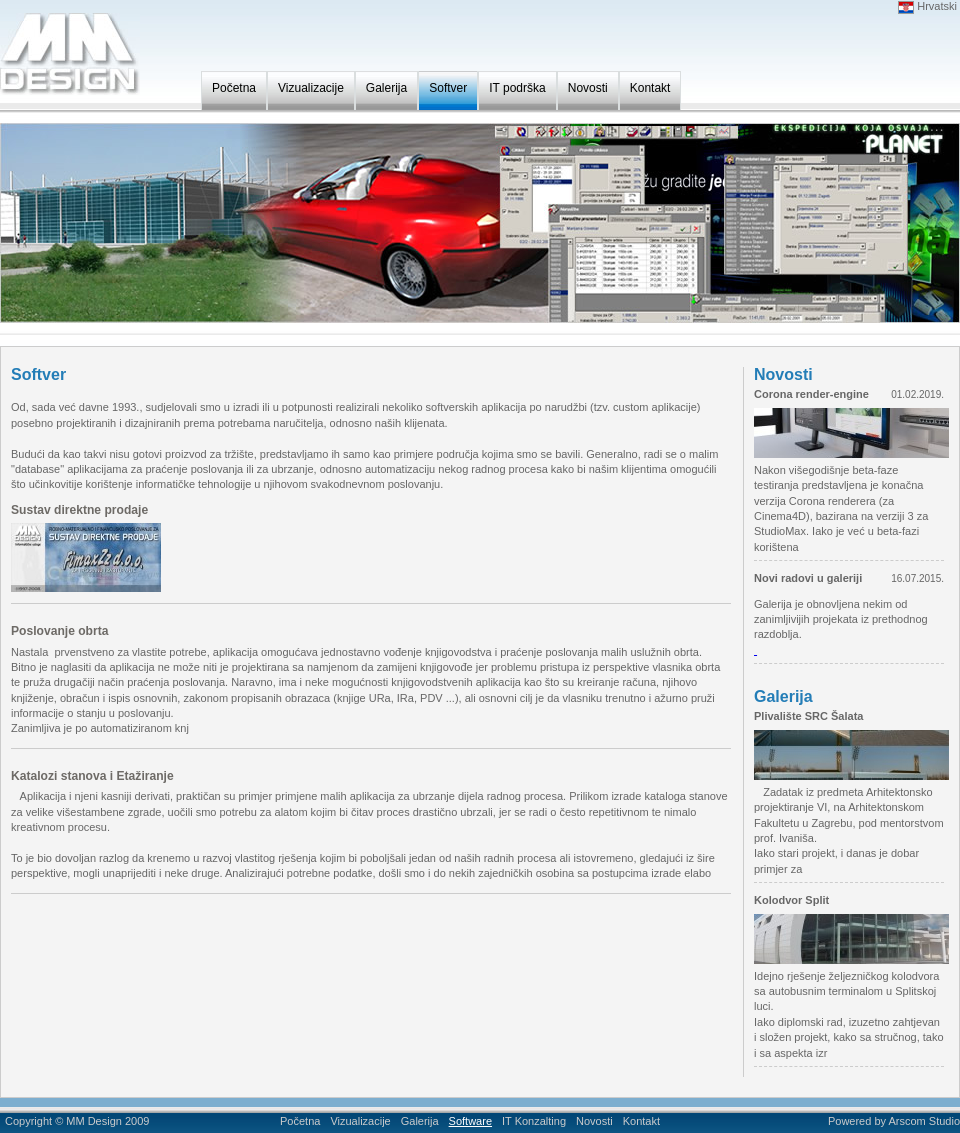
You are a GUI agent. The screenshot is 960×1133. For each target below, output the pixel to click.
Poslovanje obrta (59, 631)
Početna (234, 88)
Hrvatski (927, 6)
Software (470, 1121)
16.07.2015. (917, 578)
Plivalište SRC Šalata (808, 716)
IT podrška (517, 88)
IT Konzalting (534, 1121)
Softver (448, 88)
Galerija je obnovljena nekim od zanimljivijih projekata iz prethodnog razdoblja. (841, 619)
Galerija (386, 88)
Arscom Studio (924, 1121)
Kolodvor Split (791, 900)
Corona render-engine (811, 394)
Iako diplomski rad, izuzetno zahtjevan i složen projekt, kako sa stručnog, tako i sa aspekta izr (849, 1037)
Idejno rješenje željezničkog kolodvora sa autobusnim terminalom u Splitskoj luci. (846, 991)
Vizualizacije (311, 88)
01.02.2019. (917, 394)
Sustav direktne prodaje (79, 510)
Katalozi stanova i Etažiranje (92, 776)
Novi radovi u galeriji (808, 578)
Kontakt (650, 88)
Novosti (588, 88)
